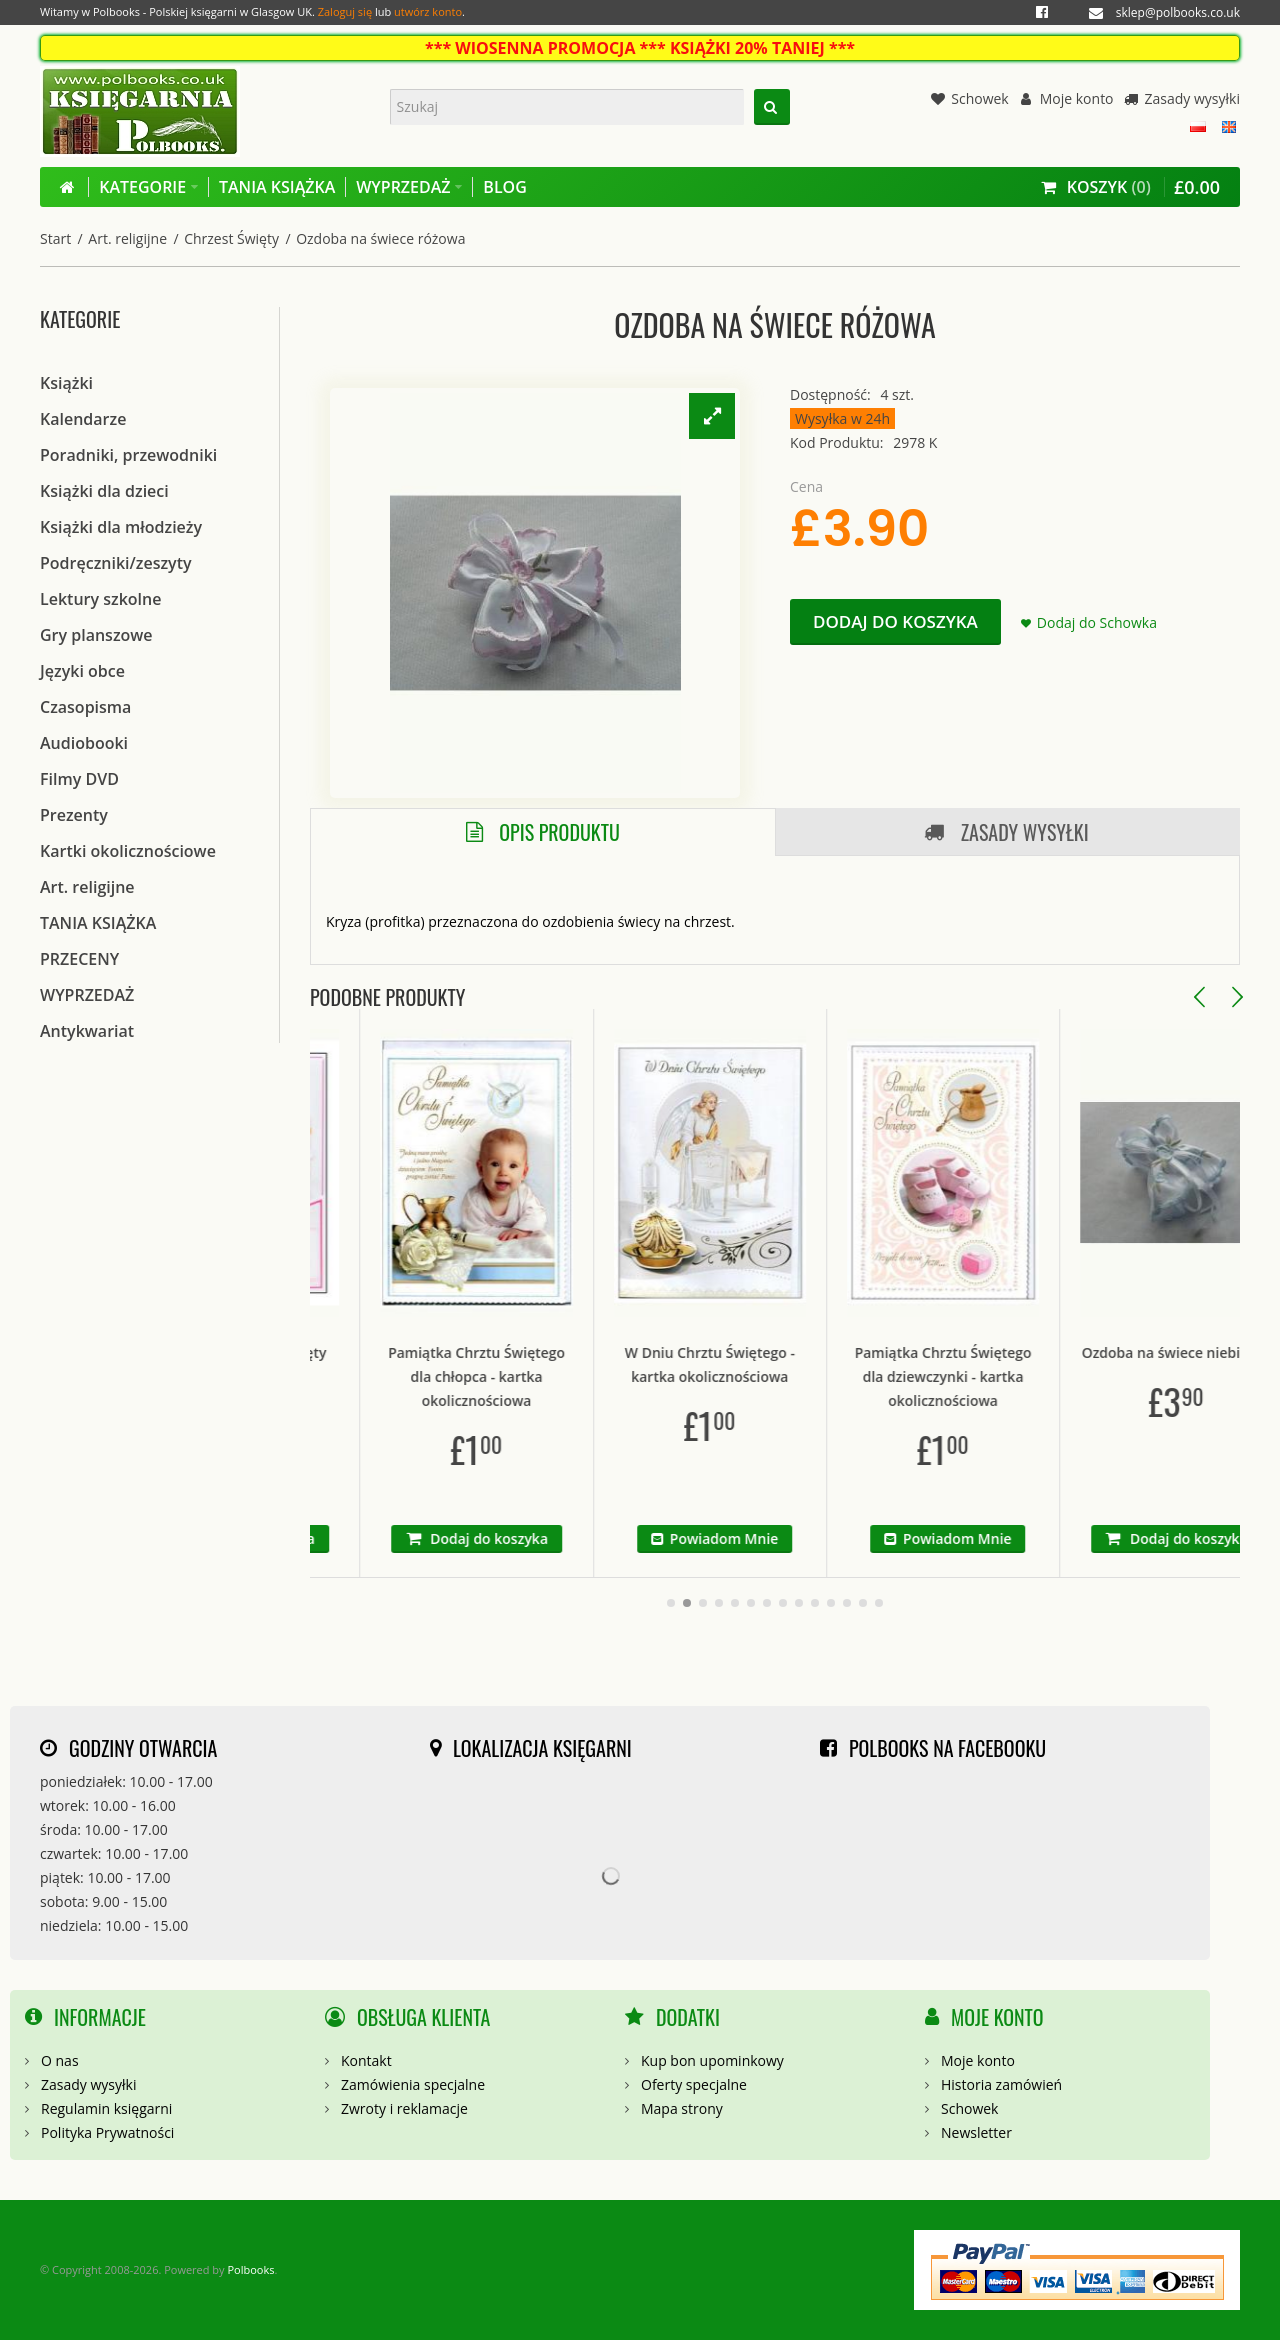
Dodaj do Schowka (1097, 622)
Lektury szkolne (100, 599)
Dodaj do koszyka (895, 621)
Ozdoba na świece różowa (380, 238)
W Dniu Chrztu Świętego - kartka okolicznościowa (777, 1364)
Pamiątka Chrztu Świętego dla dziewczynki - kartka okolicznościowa (1010, 1376)
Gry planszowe (96, 635)
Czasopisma (85, 707)
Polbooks (250, 2269)
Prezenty (74, 815)
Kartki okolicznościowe (128, 851)
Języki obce (82, 671)
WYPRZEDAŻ (87, 995)
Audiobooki (84, 743)
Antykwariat (87, 1031)
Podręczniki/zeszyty (116, 563)
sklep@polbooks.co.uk (1178, 12)
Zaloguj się (345, 11)
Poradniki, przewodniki (128, 455)
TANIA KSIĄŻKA (98, 923)
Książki (66, 383)
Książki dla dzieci (104, 491)
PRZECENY (79, 959)
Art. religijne (127, 238)
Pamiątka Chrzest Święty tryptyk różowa (311, 1364)
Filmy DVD (79, 779)
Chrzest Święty (231, 238)
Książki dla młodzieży (121, 527)
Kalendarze (83, 419)
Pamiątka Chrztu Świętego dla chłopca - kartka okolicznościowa (543, 1376)
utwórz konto (428, 11)
